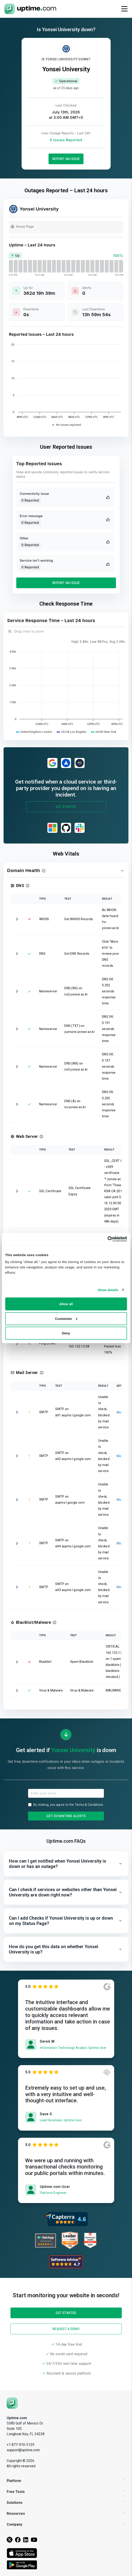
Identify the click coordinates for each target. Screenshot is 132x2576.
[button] (66, 870)
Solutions (66, 2502)
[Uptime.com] (12, 2403)
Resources (66, 2513)
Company (66, 2524)
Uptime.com (17, 2418)
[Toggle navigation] (124, 8)
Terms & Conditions (89, 1804)
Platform (66, 2481)
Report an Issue (66, 159)
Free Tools (66, 2492)
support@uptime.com (23, 2450)
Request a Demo (66, 2329)
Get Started (66, 807)
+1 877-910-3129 (20, 2445)
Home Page (22, 227)
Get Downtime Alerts (66, 1816)
